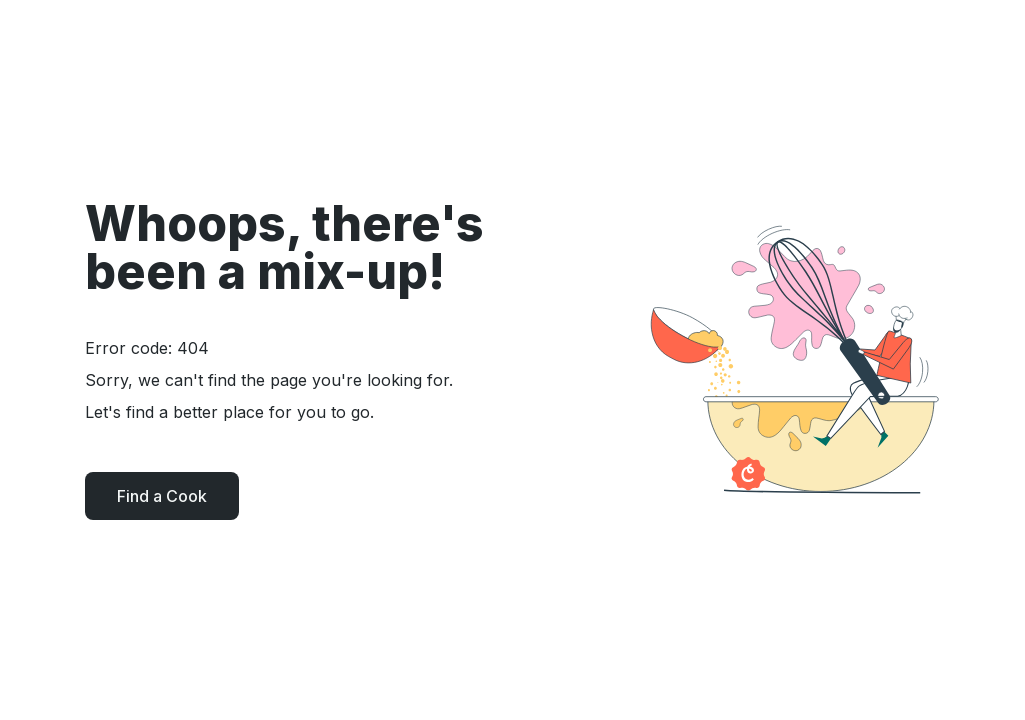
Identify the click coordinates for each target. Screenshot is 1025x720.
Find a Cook (162, 496)
